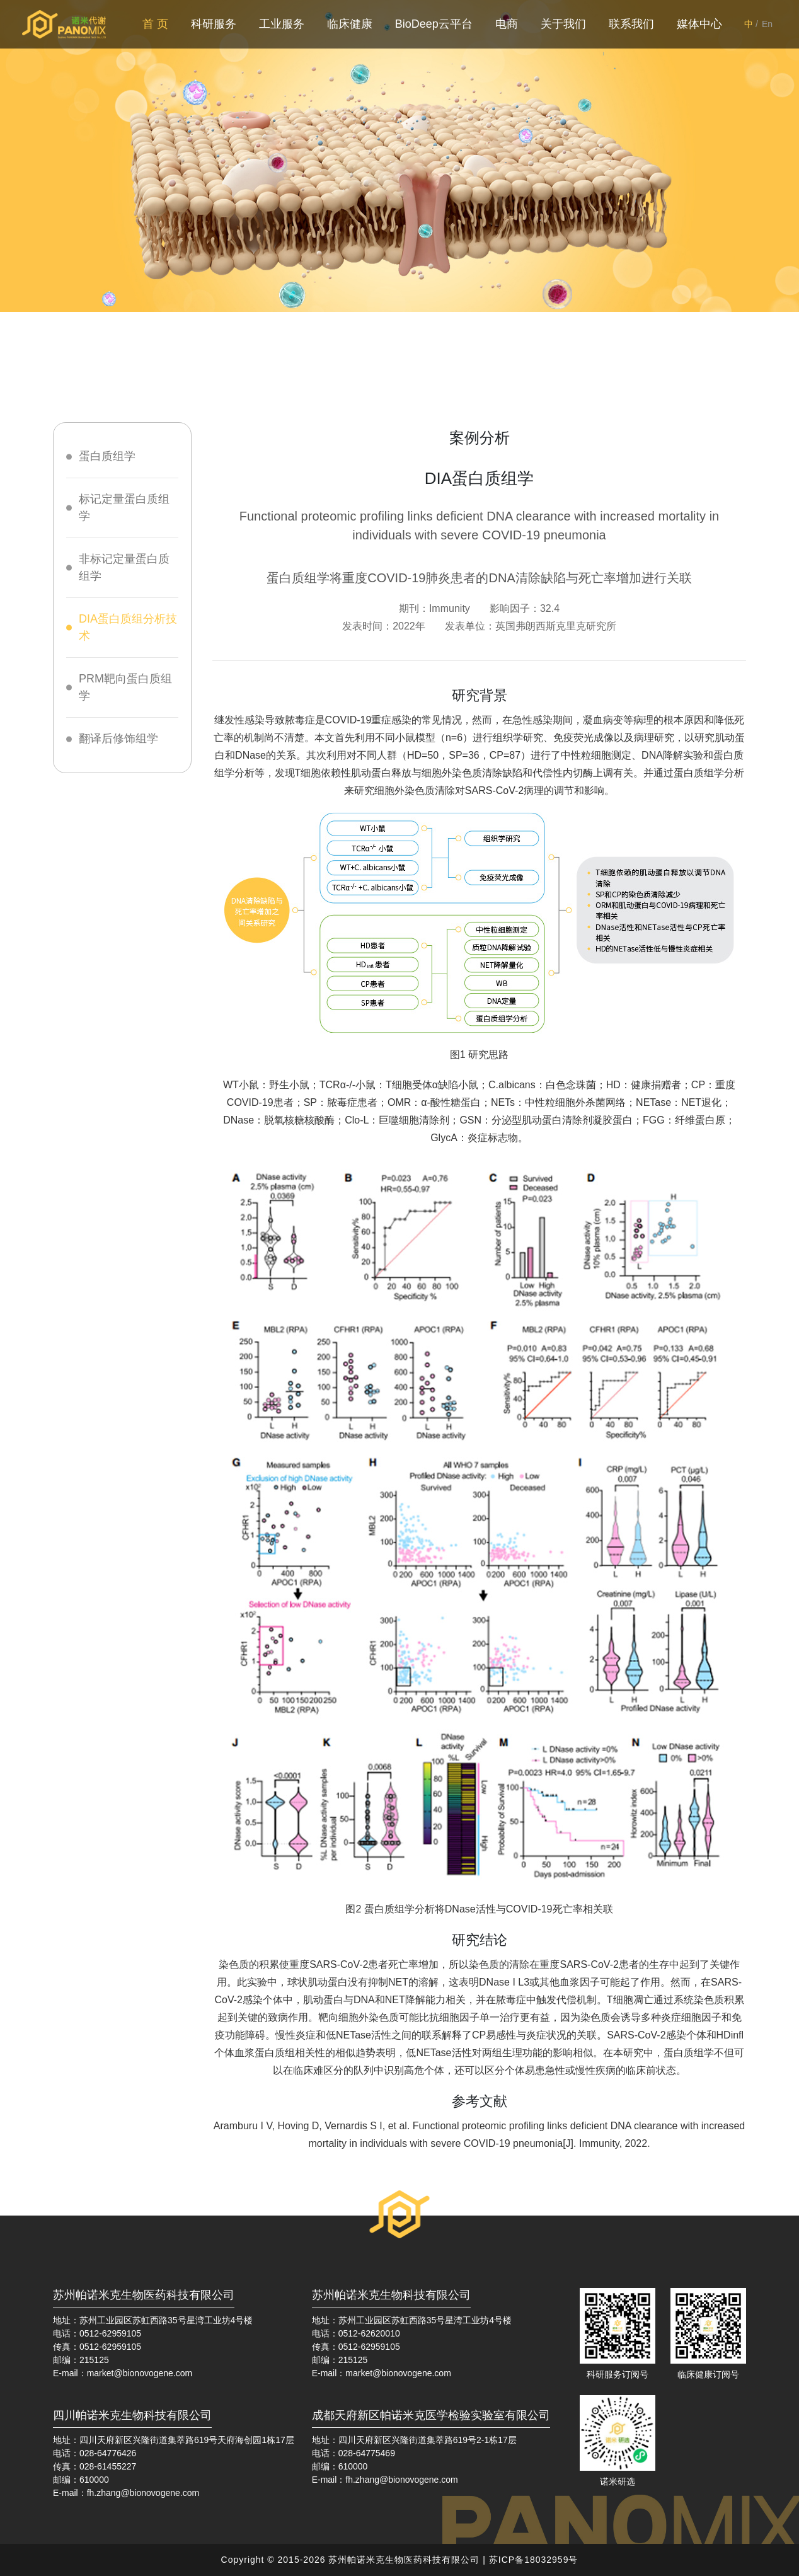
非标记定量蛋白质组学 (124, 567)
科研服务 (213, 24)
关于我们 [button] (563, 24)
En (767, 24)
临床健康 (349, 24)
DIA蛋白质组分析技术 (128, 627)
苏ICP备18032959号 (533, 2560)
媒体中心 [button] (699, 24)
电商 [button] (506, 24)
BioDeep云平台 (434, 24)
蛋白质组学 (107, 456)
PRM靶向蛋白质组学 (125, 687)
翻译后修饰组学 (118, 738)
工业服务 (281, 24)
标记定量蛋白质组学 (124, 507)
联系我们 (631, 24)
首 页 (157, 22)
